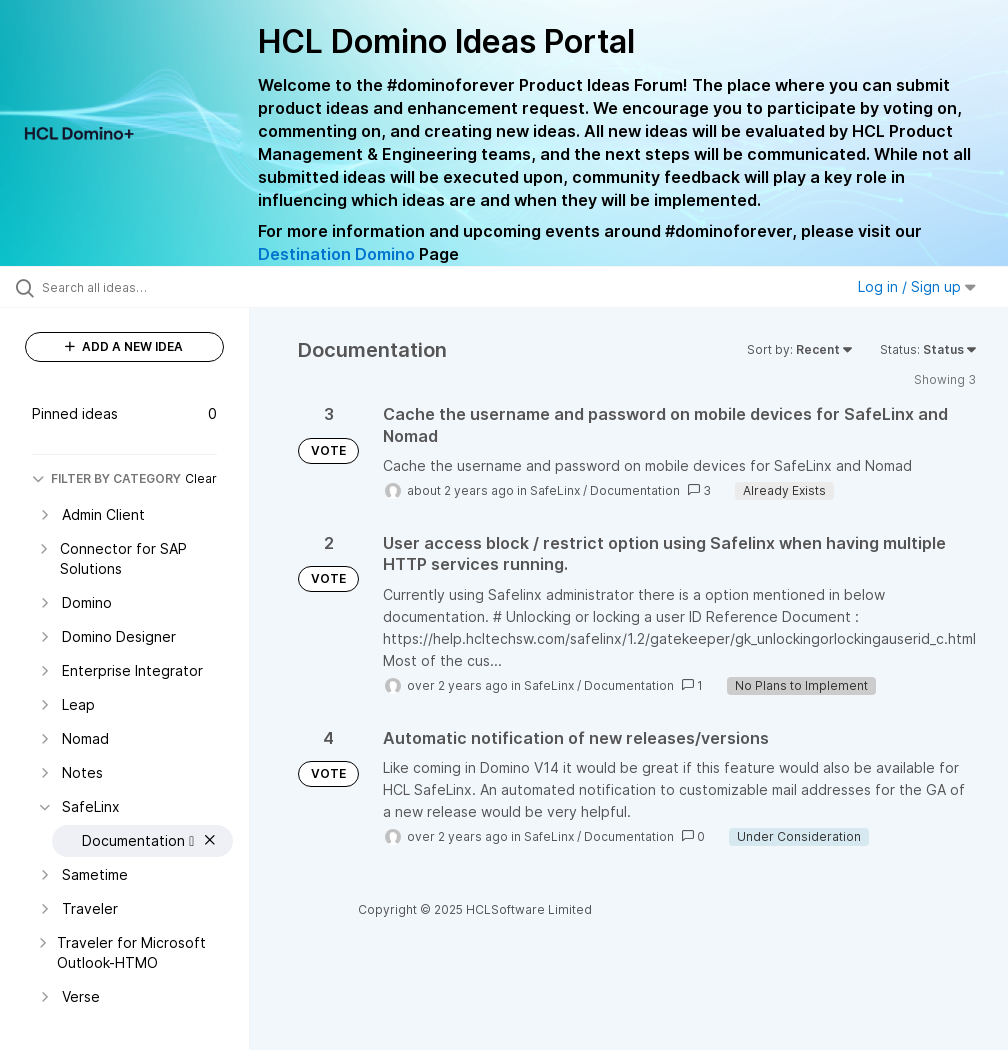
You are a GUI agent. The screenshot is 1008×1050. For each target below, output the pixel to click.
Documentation (635, 490)
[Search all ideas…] (135, 287)
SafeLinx (555, 490)
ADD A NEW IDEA (124, 346)
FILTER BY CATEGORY (106, 478)
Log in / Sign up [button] (917, 286)
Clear (201, 478)
